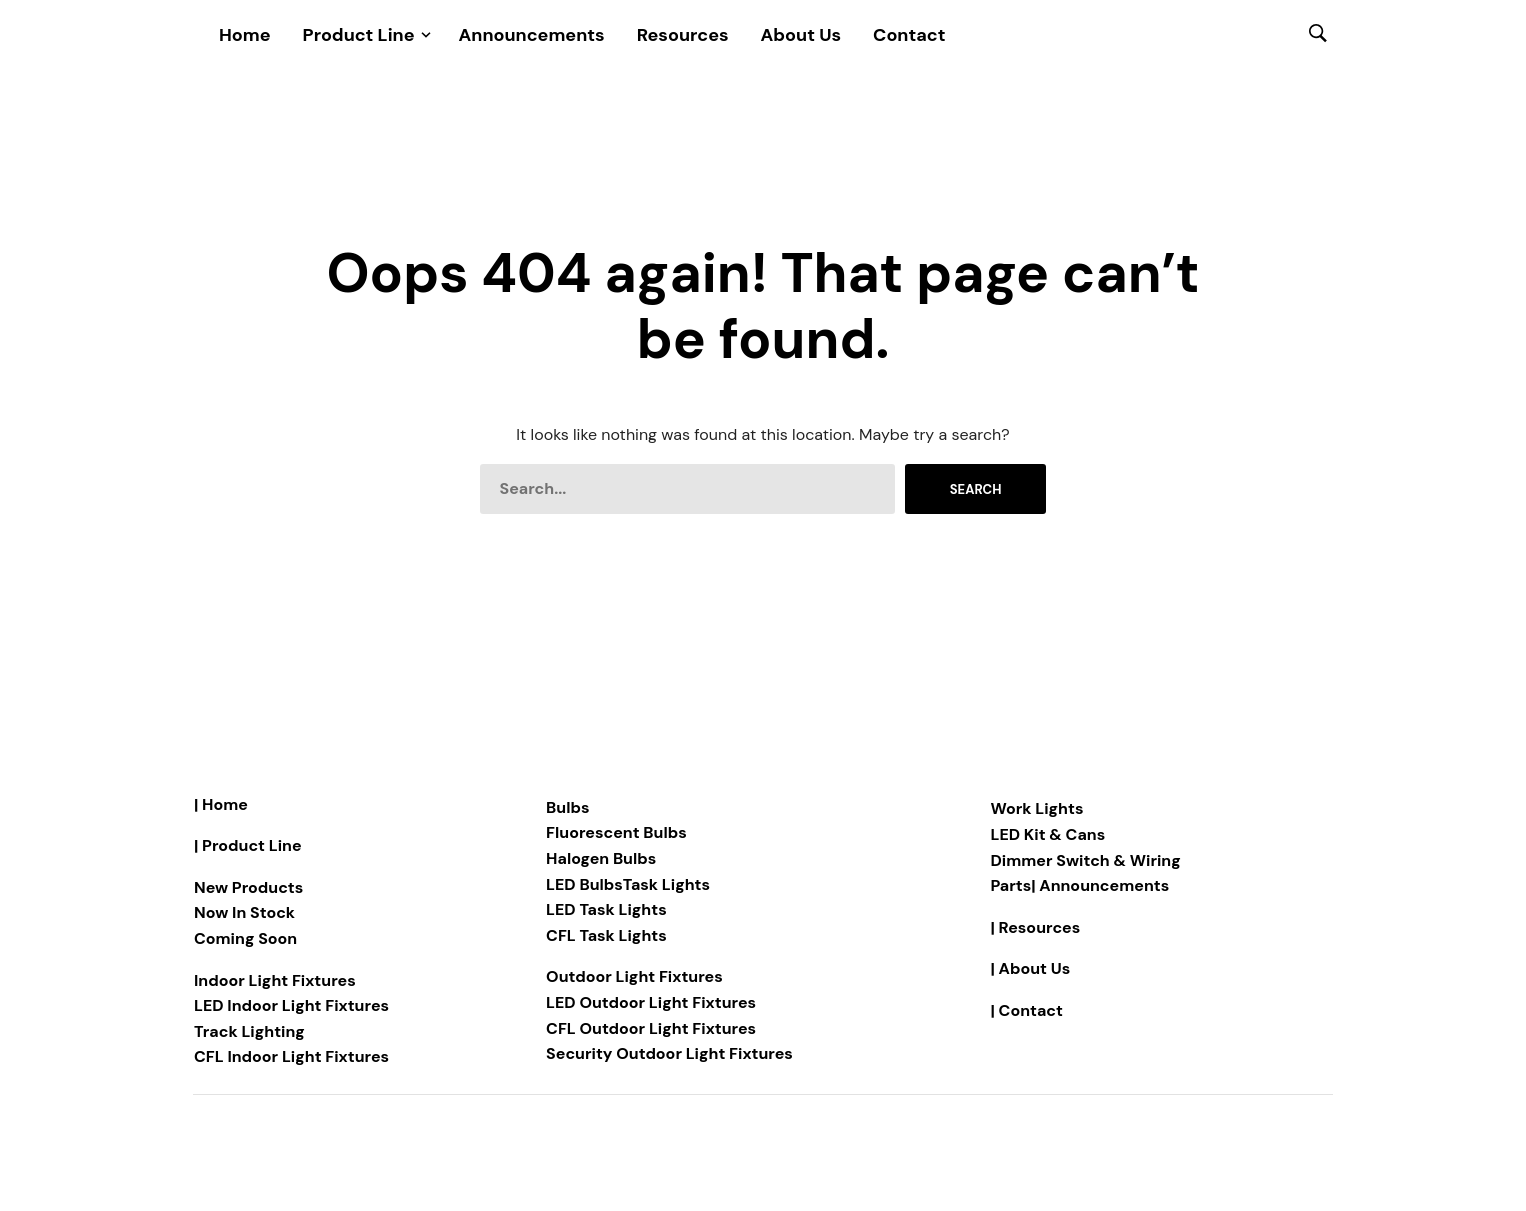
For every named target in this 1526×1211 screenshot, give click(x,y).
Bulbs (567, 807)
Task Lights (666, 884)
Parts (1011, 885)
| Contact (1027, 1010)
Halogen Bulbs (601, 858)
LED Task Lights (606, 909)
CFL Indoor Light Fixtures (291, 1056)
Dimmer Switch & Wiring (1086, 860)
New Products (248, 887)
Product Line (359, 35)
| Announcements (1100, 885)
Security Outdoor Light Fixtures (669, 1053)
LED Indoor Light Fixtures (291, 1005)
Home (245, 35)
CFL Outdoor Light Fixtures (651, 1028)
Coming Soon (245, 938)
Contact (909, 35)
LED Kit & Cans (1048, 834)
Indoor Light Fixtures (275, 980)
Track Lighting (249, 1031)
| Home (221, 804)
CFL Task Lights (606, 935)
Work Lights (1037, 808)
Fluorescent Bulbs (616, 832)
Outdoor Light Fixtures (634, 976)
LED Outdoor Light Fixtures (651, 1002)
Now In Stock (244, 912)
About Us (801, 35)
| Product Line (248, 845)
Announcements (532, 35)
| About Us (1031, 968)
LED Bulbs (584, 884)
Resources (683, 35)
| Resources (1036, 927)
